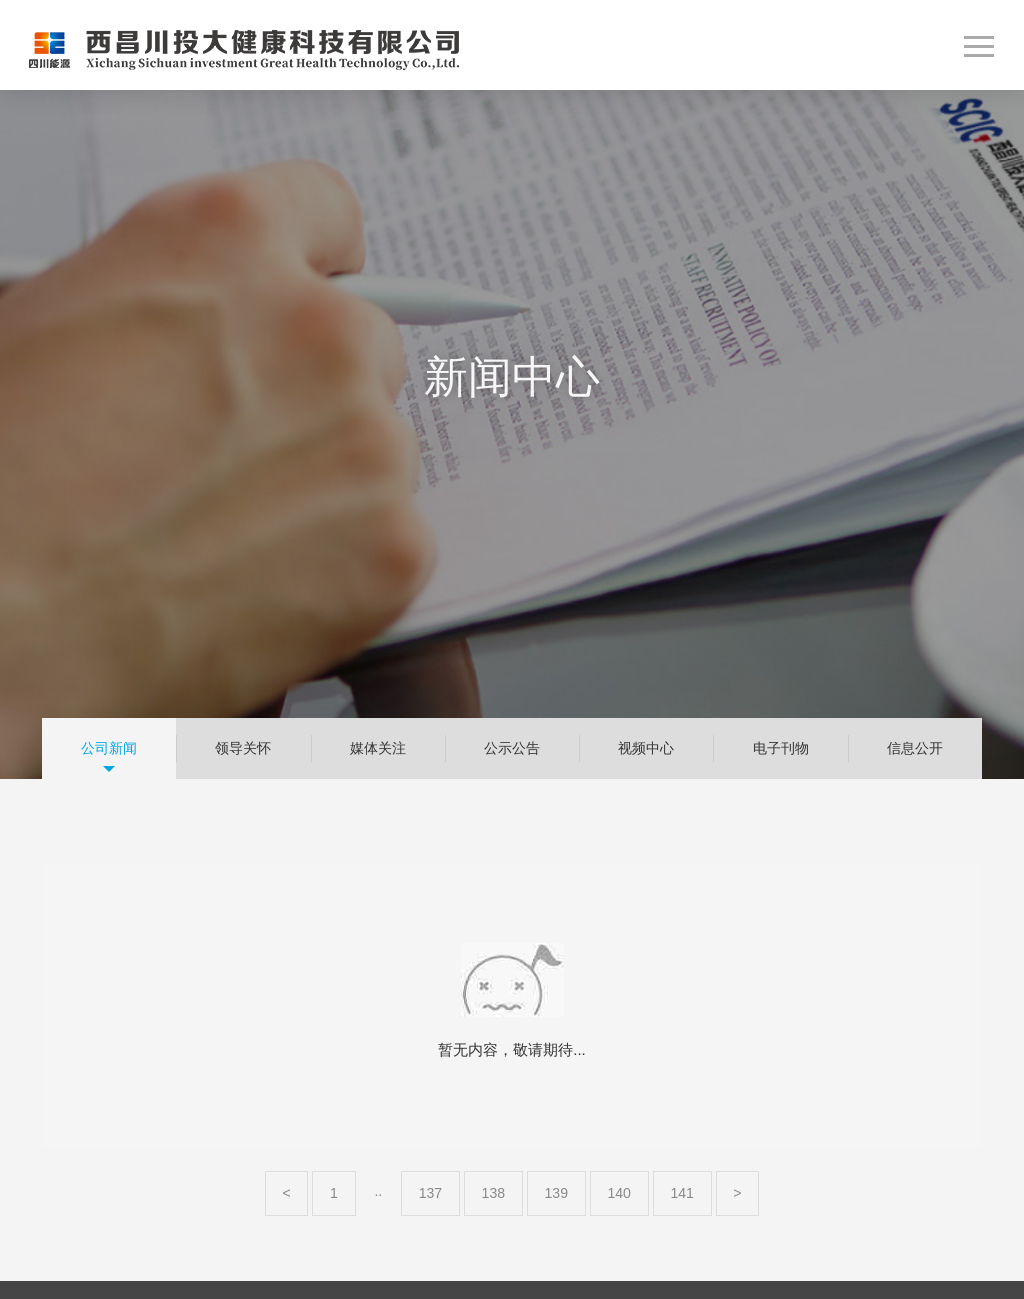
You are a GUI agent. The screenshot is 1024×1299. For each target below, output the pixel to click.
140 (619, 1193)
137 (431, 1193)
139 (557, 1193)
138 (494, 1193)
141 (682, 1193)
